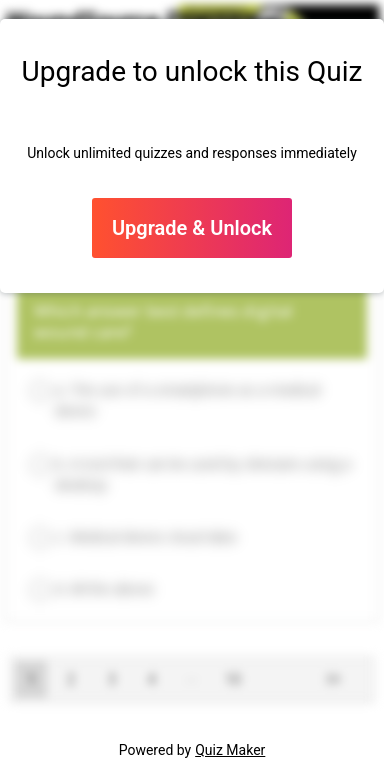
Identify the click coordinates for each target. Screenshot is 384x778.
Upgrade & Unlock (192, 228)
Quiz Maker (230, 750)
